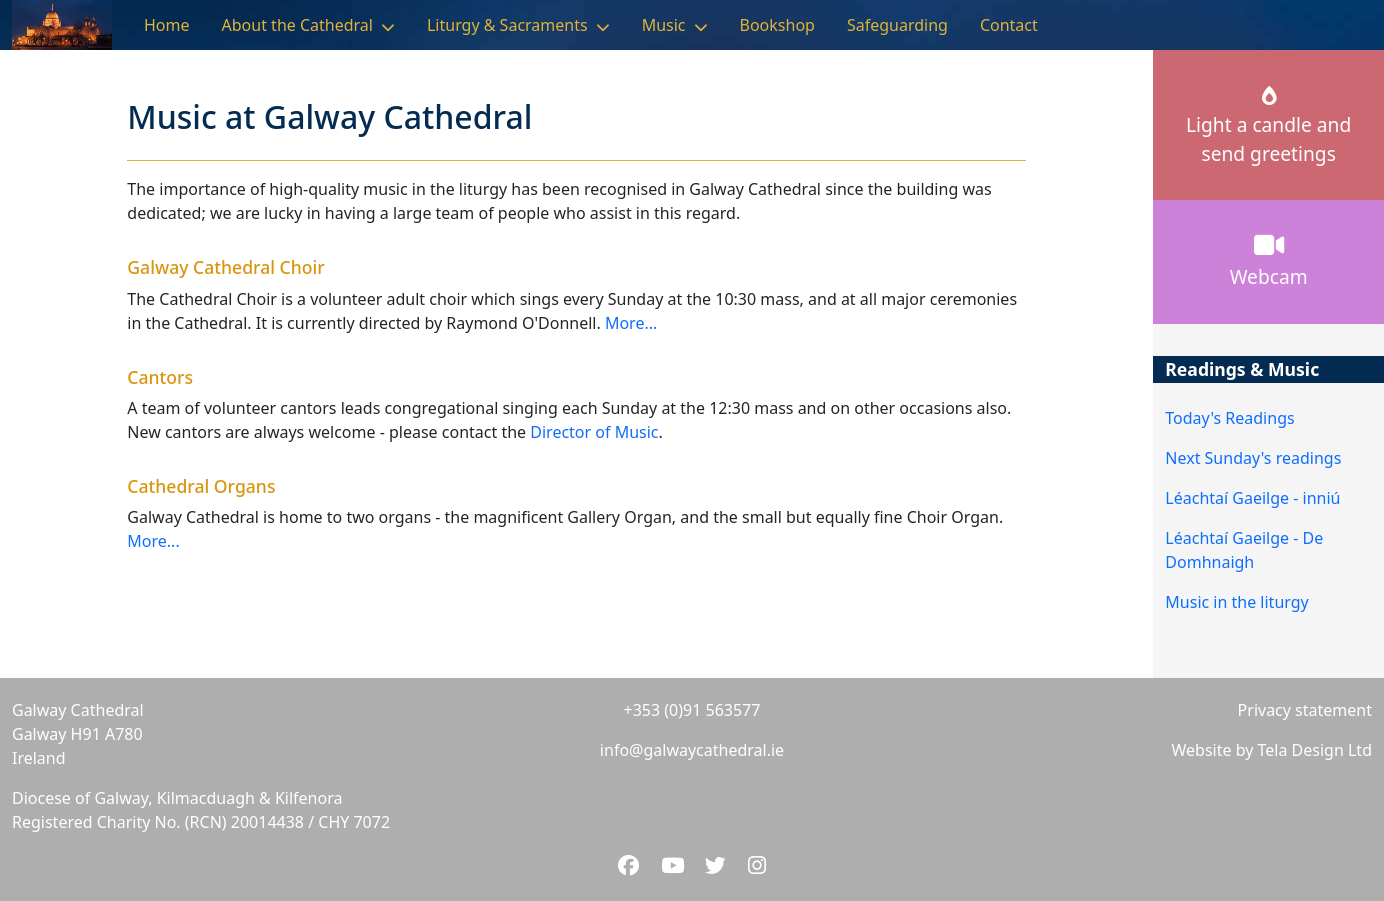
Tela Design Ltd (1315, 750)
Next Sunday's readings (1253, 458)
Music (664, 25)
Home (167, 25)
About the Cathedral (297, 25)
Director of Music (594, 432)
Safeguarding (897, 25)
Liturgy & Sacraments (507, 25)
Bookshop (777, 25)
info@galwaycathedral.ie (692, 750)
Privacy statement (1305, 710)
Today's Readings (1229, 418)
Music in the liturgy (1236, 602)
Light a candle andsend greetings (1268, 127)
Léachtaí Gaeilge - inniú (1252, 498)
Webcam (1269, 261)
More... (631, 323)
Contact (1009, 25)
